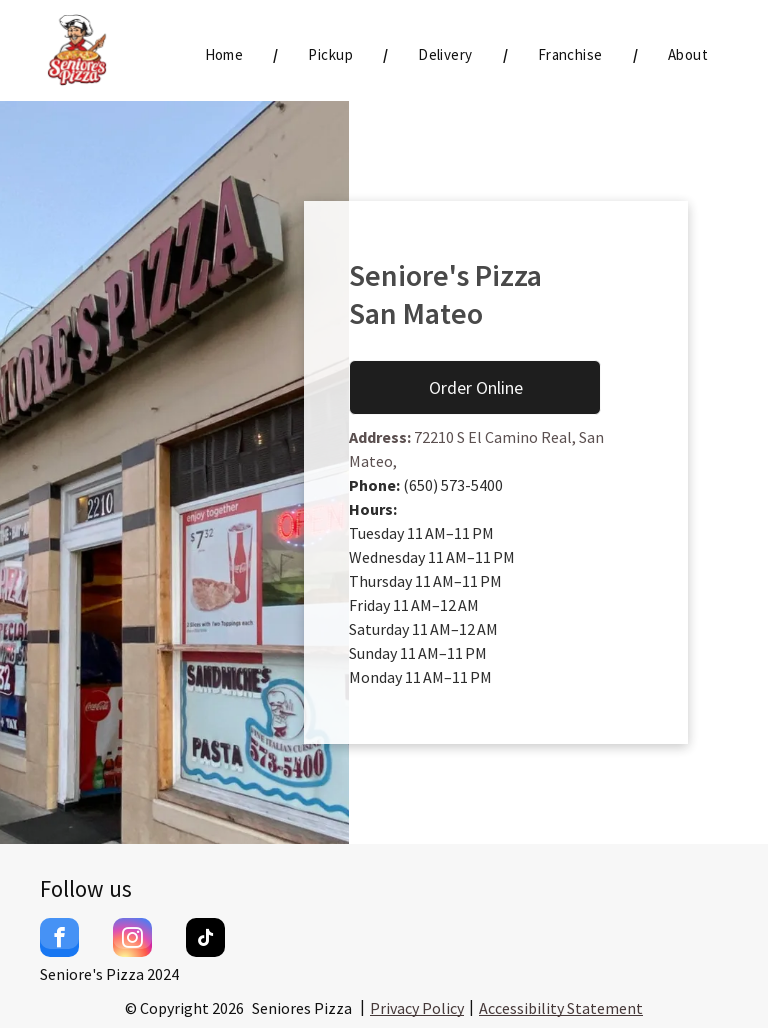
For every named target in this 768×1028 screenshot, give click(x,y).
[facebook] (59, 940)
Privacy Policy (417, 1008)
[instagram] (132, 940)
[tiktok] (205, 940)
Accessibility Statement (561, 1008)
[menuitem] (227, 55)
